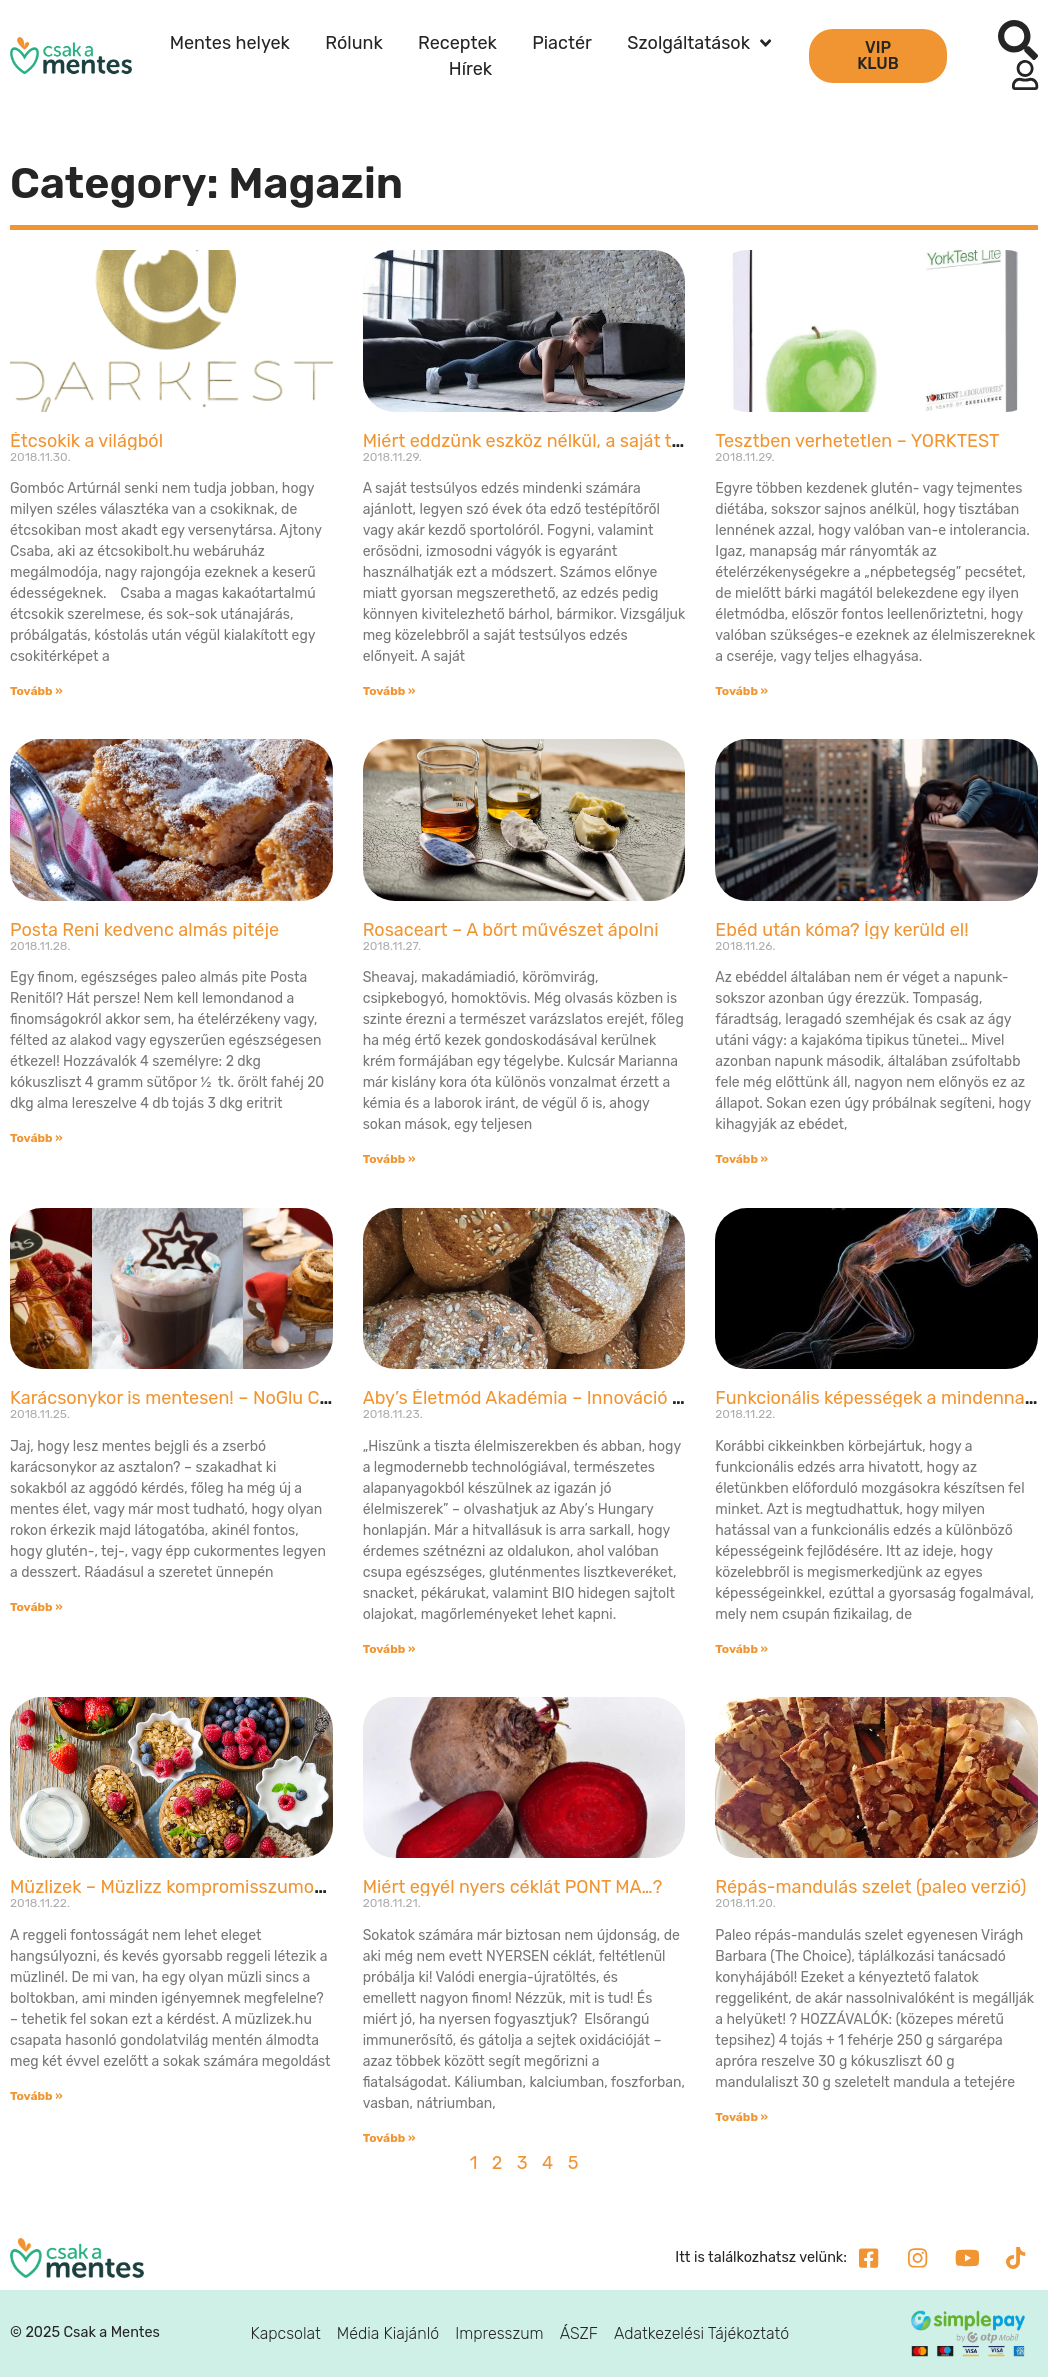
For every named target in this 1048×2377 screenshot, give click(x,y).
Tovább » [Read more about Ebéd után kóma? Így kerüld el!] (741, 1159)
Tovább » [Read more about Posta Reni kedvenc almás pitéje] (36, 1138)
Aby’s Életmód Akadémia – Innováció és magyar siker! (585, 1398)
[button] (1018, 40)
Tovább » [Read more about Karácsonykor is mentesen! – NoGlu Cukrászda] (36, 1607)
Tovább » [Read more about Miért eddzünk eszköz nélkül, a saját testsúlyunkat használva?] (389, 691)
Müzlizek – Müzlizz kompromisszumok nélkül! (196, 1887)
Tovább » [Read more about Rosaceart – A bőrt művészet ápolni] (389, 1159)
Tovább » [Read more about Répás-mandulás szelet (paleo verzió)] (741, 2117)
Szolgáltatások (699, 43)
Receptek (457, 43)
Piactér (562, 43)
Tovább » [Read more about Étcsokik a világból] (36, 691)
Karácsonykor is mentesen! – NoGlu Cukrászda (202, 1398)
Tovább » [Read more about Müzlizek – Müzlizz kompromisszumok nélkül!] (36, 2096)
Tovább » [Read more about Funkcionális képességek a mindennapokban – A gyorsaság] (741, 1649)
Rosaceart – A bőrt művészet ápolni (511, 930)
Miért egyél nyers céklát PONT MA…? (513, 1887)
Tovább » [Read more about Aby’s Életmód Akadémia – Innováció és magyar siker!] (389, 1649)
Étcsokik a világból (86, 441)
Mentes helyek (230, 43)
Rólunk (353, 43)
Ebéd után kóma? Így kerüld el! (841, 930)
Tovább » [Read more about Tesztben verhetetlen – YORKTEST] (741, 691)
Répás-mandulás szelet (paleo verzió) (870, 1887)
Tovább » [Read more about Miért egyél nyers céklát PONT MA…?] (389, 2138)
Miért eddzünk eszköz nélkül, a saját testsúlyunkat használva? (620, 441)
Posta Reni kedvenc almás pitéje (144, 930)
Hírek (470, 69)
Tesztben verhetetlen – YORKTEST (857, 441)
